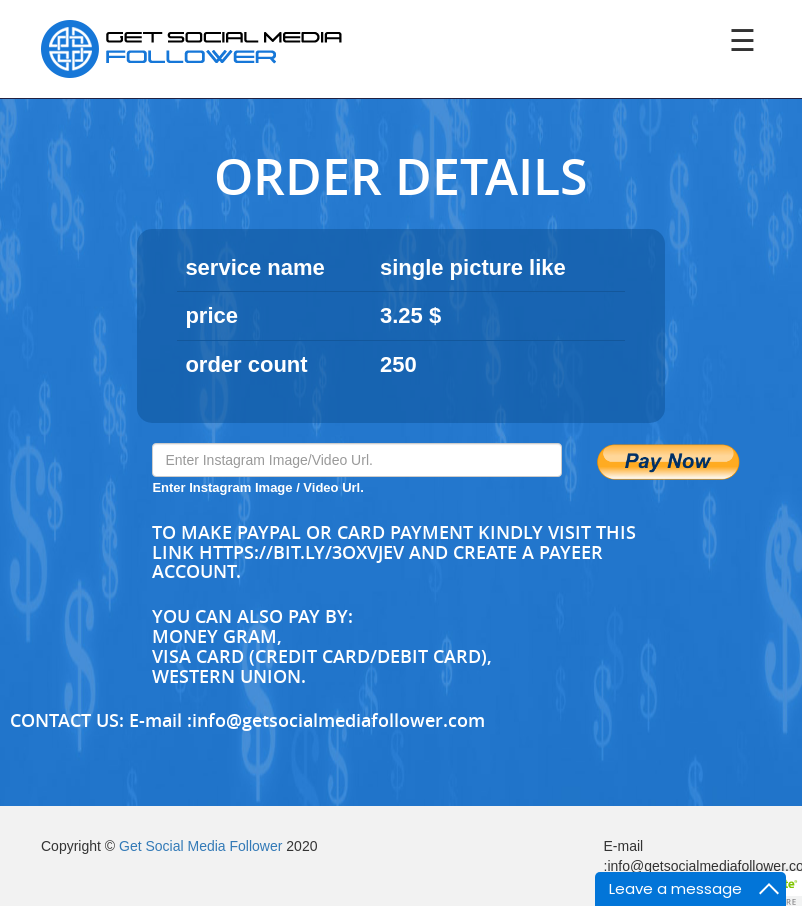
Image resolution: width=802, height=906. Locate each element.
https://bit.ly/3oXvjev (301, 552)
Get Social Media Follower (200, 846)
